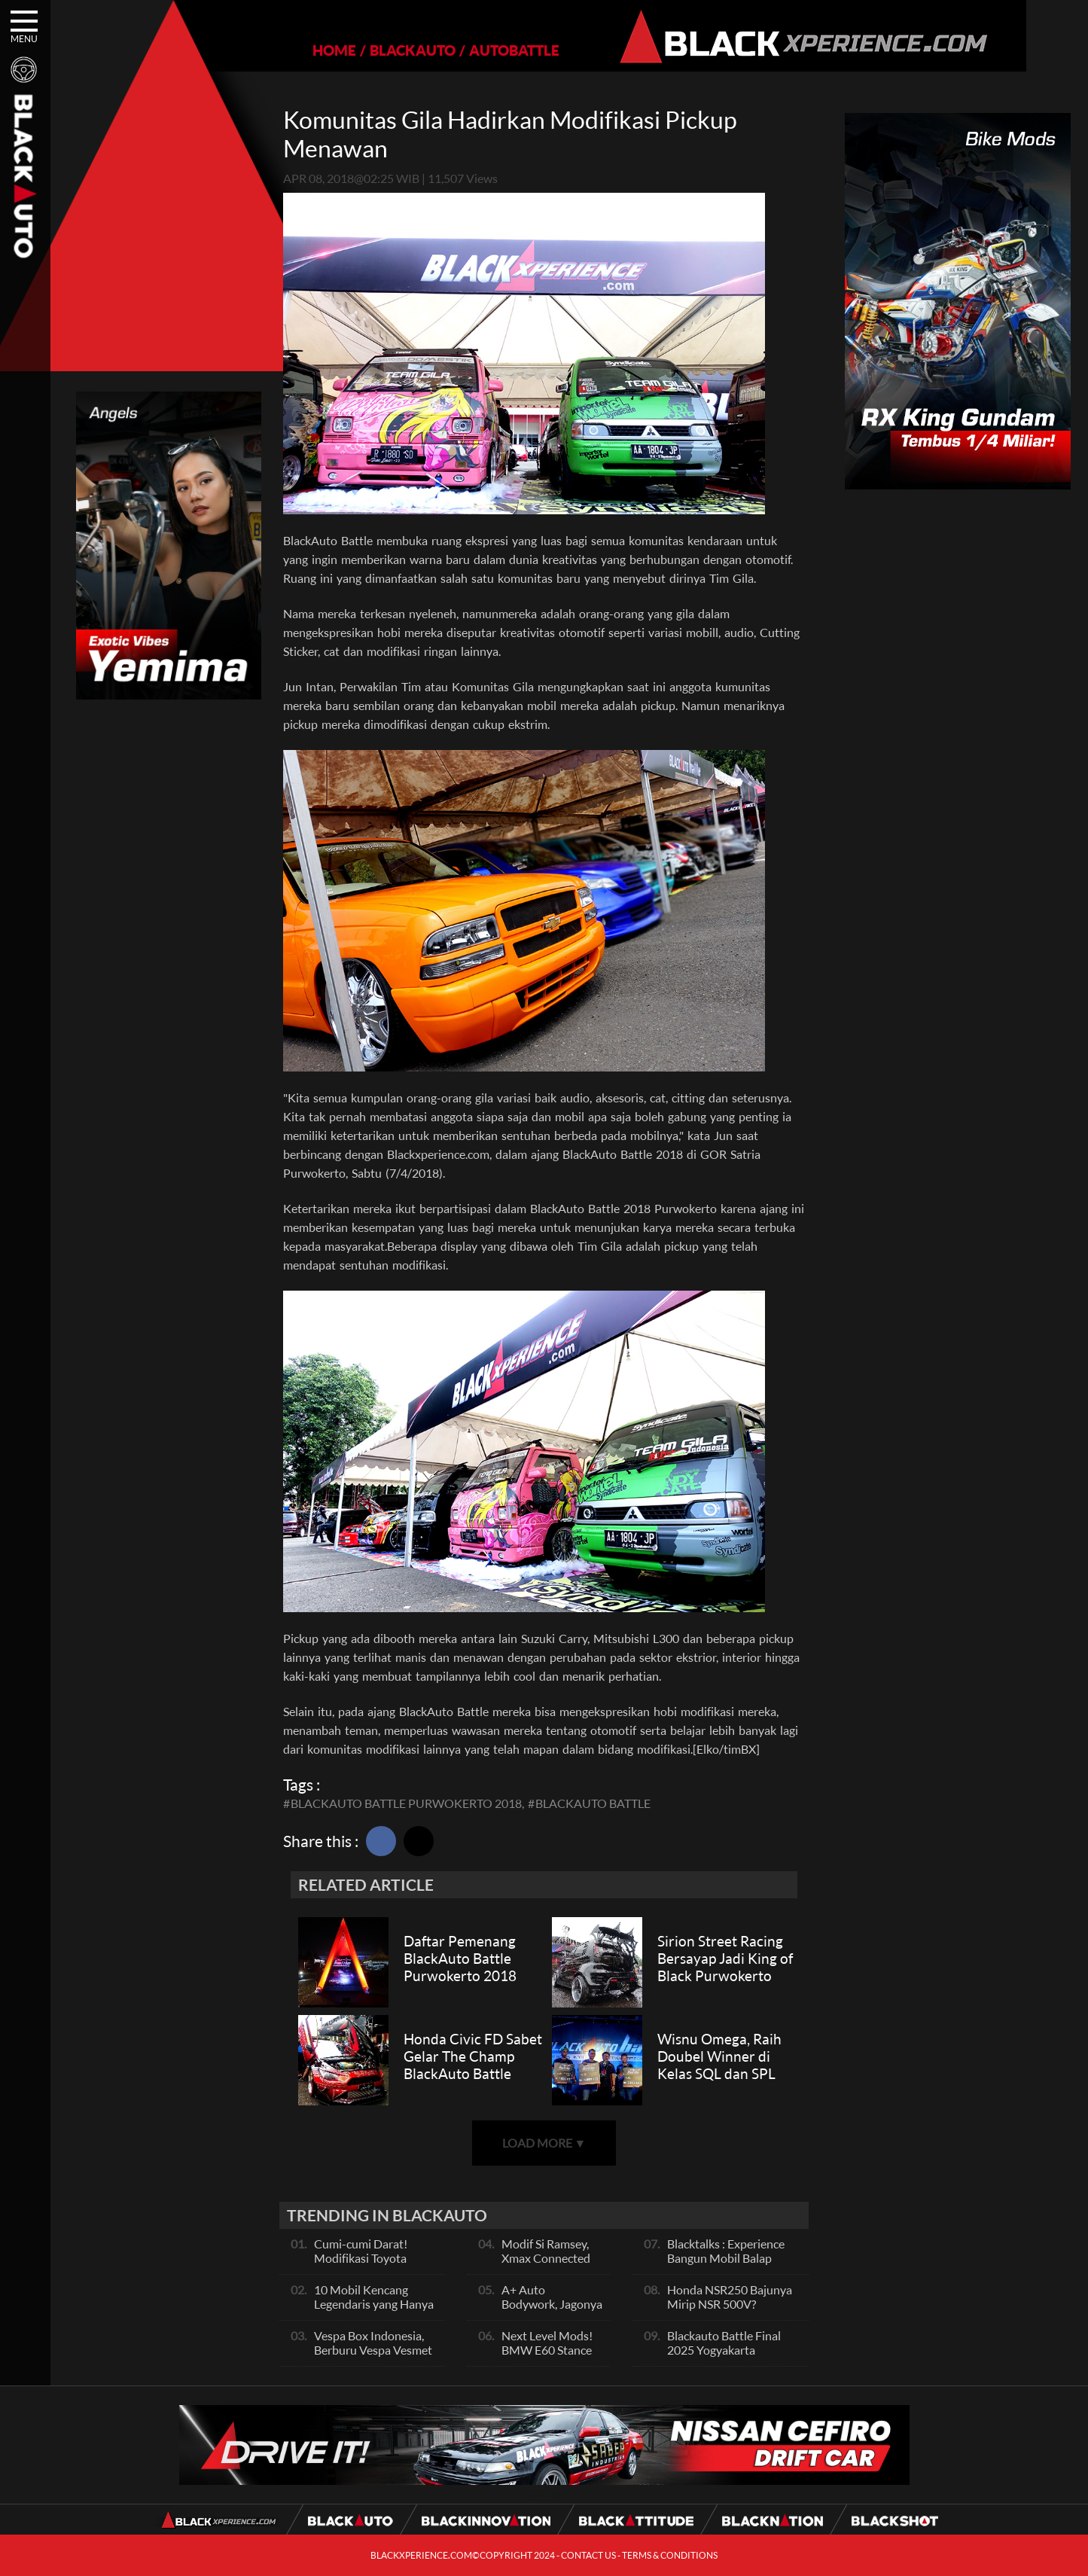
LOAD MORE (544, 2142)
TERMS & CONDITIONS (670, 2555)
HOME (304, 50)
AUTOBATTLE (484, 50)
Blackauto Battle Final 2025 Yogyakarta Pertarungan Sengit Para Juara (730, 2356)
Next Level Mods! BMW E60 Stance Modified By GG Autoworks (547, 2356)
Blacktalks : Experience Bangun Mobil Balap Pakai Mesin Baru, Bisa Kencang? (726, 2265)
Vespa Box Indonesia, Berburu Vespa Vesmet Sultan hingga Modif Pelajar (373, 2356)
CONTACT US (588, 2555)
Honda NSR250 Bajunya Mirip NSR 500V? (729, 2296)
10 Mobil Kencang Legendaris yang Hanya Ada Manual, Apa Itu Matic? (374, 2311)
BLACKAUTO (382, 50)
